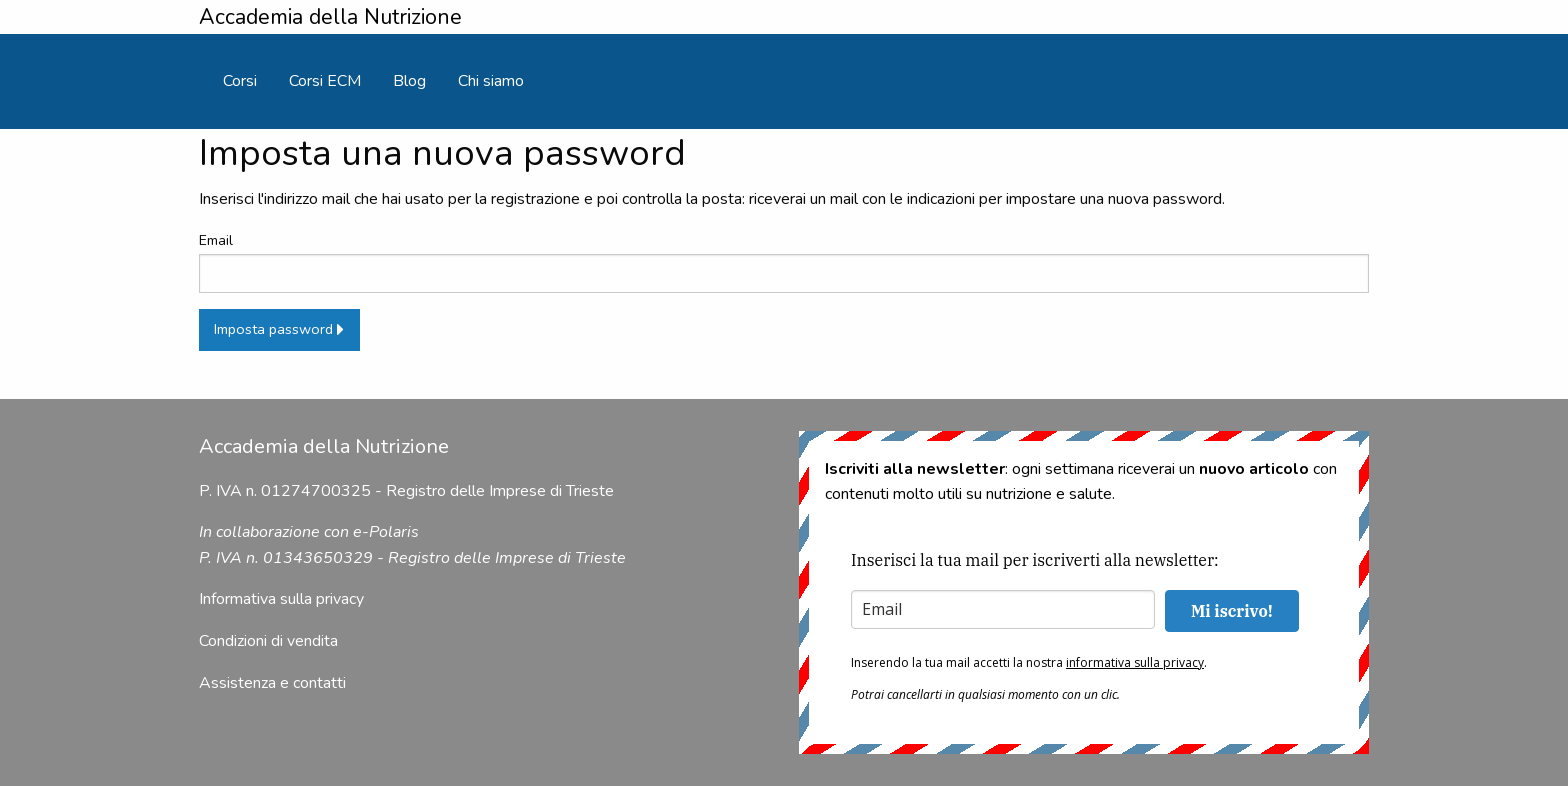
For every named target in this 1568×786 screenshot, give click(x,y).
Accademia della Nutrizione (330, 17)
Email (784, 261)
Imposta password (279, 329)
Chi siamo (491, 81)
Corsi (240, 81)
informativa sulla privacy (1135, 662)
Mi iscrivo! (1232, 611)
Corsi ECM (325, 81)
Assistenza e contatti (272, 683)
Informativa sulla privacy (281, 599)
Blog (409, 81)
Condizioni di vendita (268, 641)
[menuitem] (240, 81)
